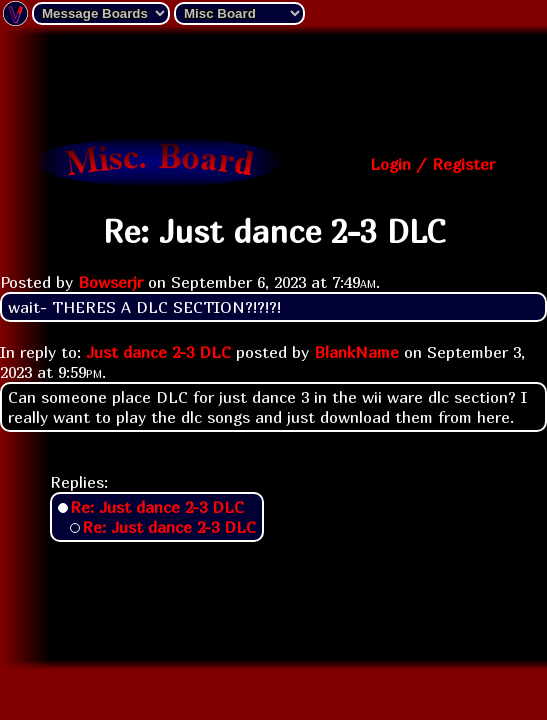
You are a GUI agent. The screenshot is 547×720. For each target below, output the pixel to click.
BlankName (356, 352)
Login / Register (432, 164)
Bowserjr (110, 282)
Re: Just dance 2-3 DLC (157, 507)
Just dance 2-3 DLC (158, 352)
